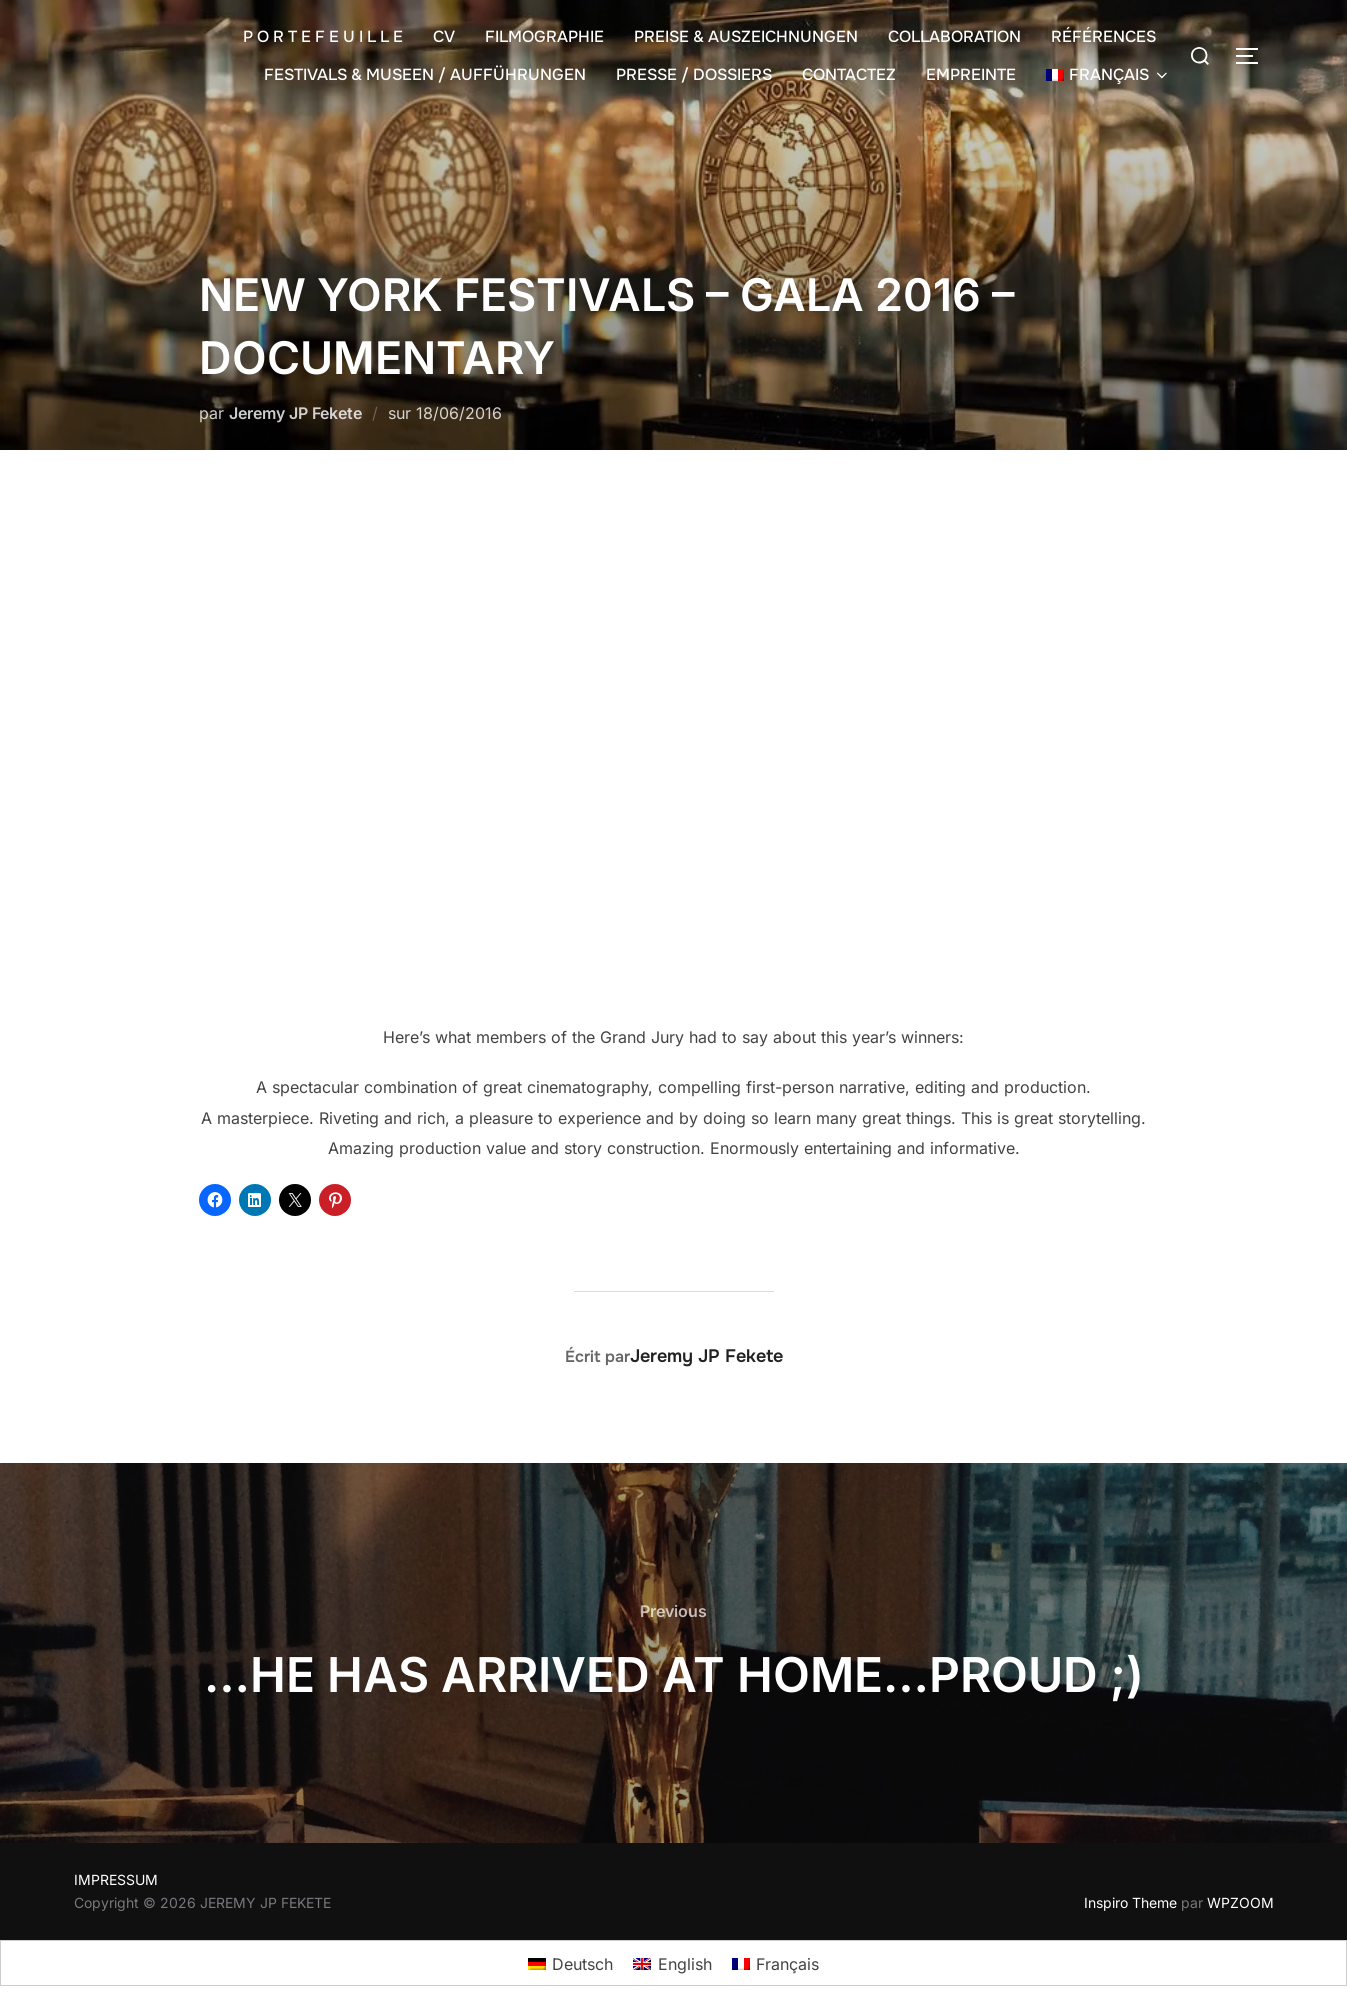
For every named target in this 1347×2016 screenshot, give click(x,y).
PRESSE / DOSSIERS (694, 74)
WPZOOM (1240, 1902)
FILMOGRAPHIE (544, 36)
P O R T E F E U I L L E (323, 36)
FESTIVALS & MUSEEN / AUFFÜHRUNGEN (425, 74)
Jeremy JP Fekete (295, 413)
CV (444, 36)
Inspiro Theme (1130, 1902)
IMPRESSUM (116, 1879)
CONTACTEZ (849, 74)
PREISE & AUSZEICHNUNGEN (746, 36)
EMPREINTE (971, 74)
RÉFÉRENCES (1103, 36)
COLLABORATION (954, 36)
